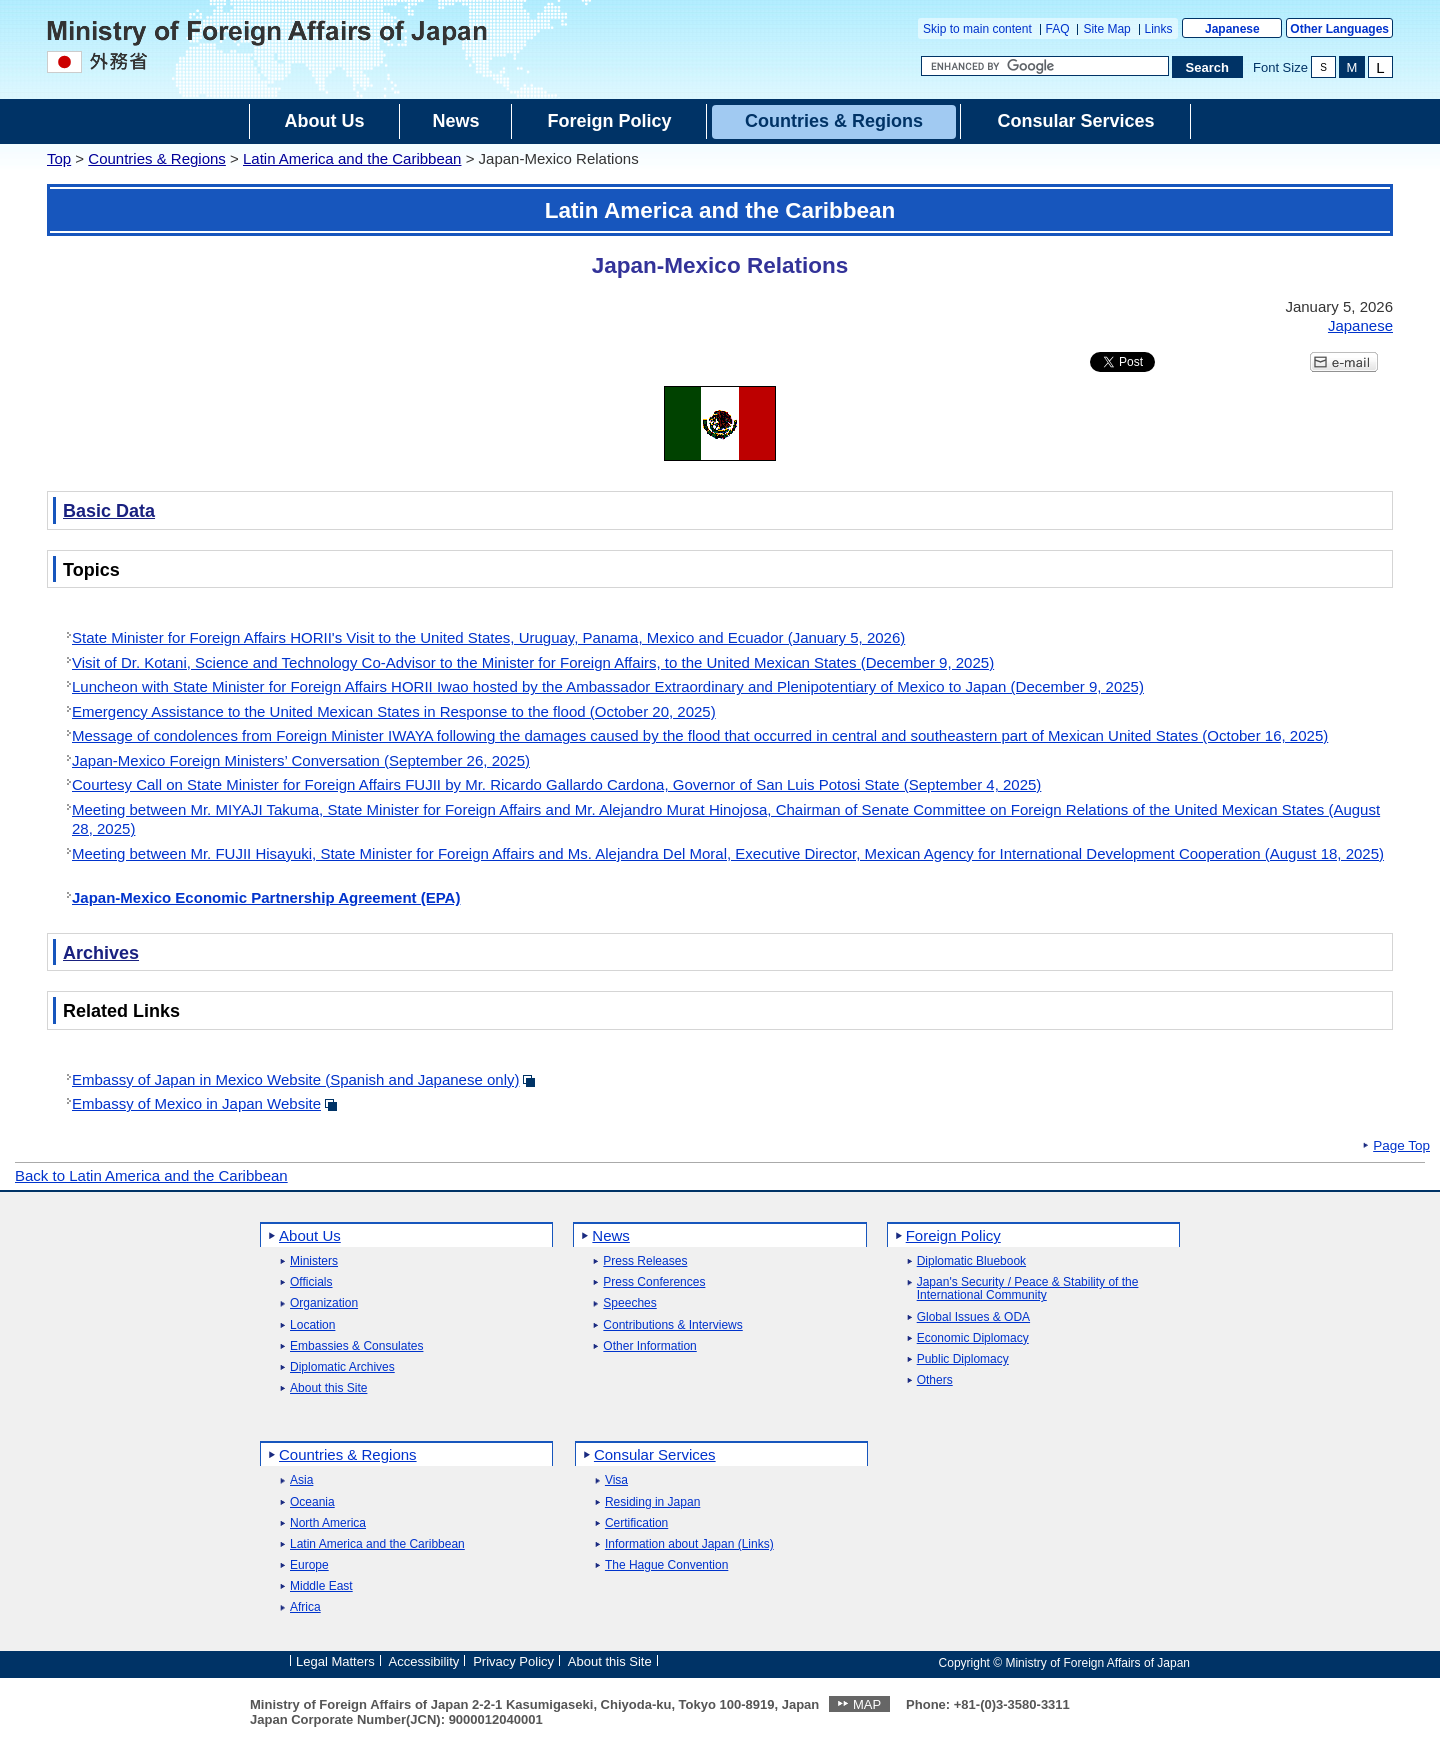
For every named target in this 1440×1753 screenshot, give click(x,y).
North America (328, 1523)
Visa (616, 1480)
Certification (636, 1523)
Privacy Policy (513, 1661)
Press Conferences (654, 1282)
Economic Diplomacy (973, 1338)
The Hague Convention (666, 1565)
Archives (101, 953)
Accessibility (424, 1661)
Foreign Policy (953, 1235)
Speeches (629, 1303)
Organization (324, 1303)
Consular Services (655, 1454)
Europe (309, 1565)
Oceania (312, 1502)
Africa (305, 1607)
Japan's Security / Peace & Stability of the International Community (1028, 1289)
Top (59, 158)
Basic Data (109, 511)
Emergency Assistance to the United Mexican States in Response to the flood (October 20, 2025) (394, 711)
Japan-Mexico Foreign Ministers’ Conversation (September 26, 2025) (301, 760)
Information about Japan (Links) (689, 1544)
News (611, 1235)
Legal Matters (335, 1661)
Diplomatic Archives (342, 1367)
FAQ (1058, 29)
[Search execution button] (1208, 67)
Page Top (1401, 1146)
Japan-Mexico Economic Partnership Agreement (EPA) (266, 897)
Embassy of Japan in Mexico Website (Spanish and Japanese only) (295, 1079)
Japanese (1232, 29)
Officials (311, 1282)
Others (935, 1380)
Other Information (649, 1346)
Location (312, 1325)
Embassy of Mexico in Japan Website (196, 1103)
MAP (867, 1704)
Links (1159, 29)
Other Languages (1339, 29)
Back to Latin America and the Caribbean (151, 1175)
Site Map (1106, 29)
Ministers (314, 1261)
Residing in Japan (652, 1502)
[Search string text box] (1045, 66)
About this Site (328, 1388)
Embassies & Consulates (356, 1346)
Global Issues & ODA (973, 1317)
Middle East (321, 1586)
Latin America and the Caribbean (352, 158)
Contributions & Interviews (672, 1325)
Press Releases (645, 1261)
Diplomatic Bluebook (971, 1261)
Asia (301, 1480)
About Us (310, 1235)
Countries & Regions (157, 158)
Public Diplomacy (963, 1359)
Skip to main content (977, 29)
